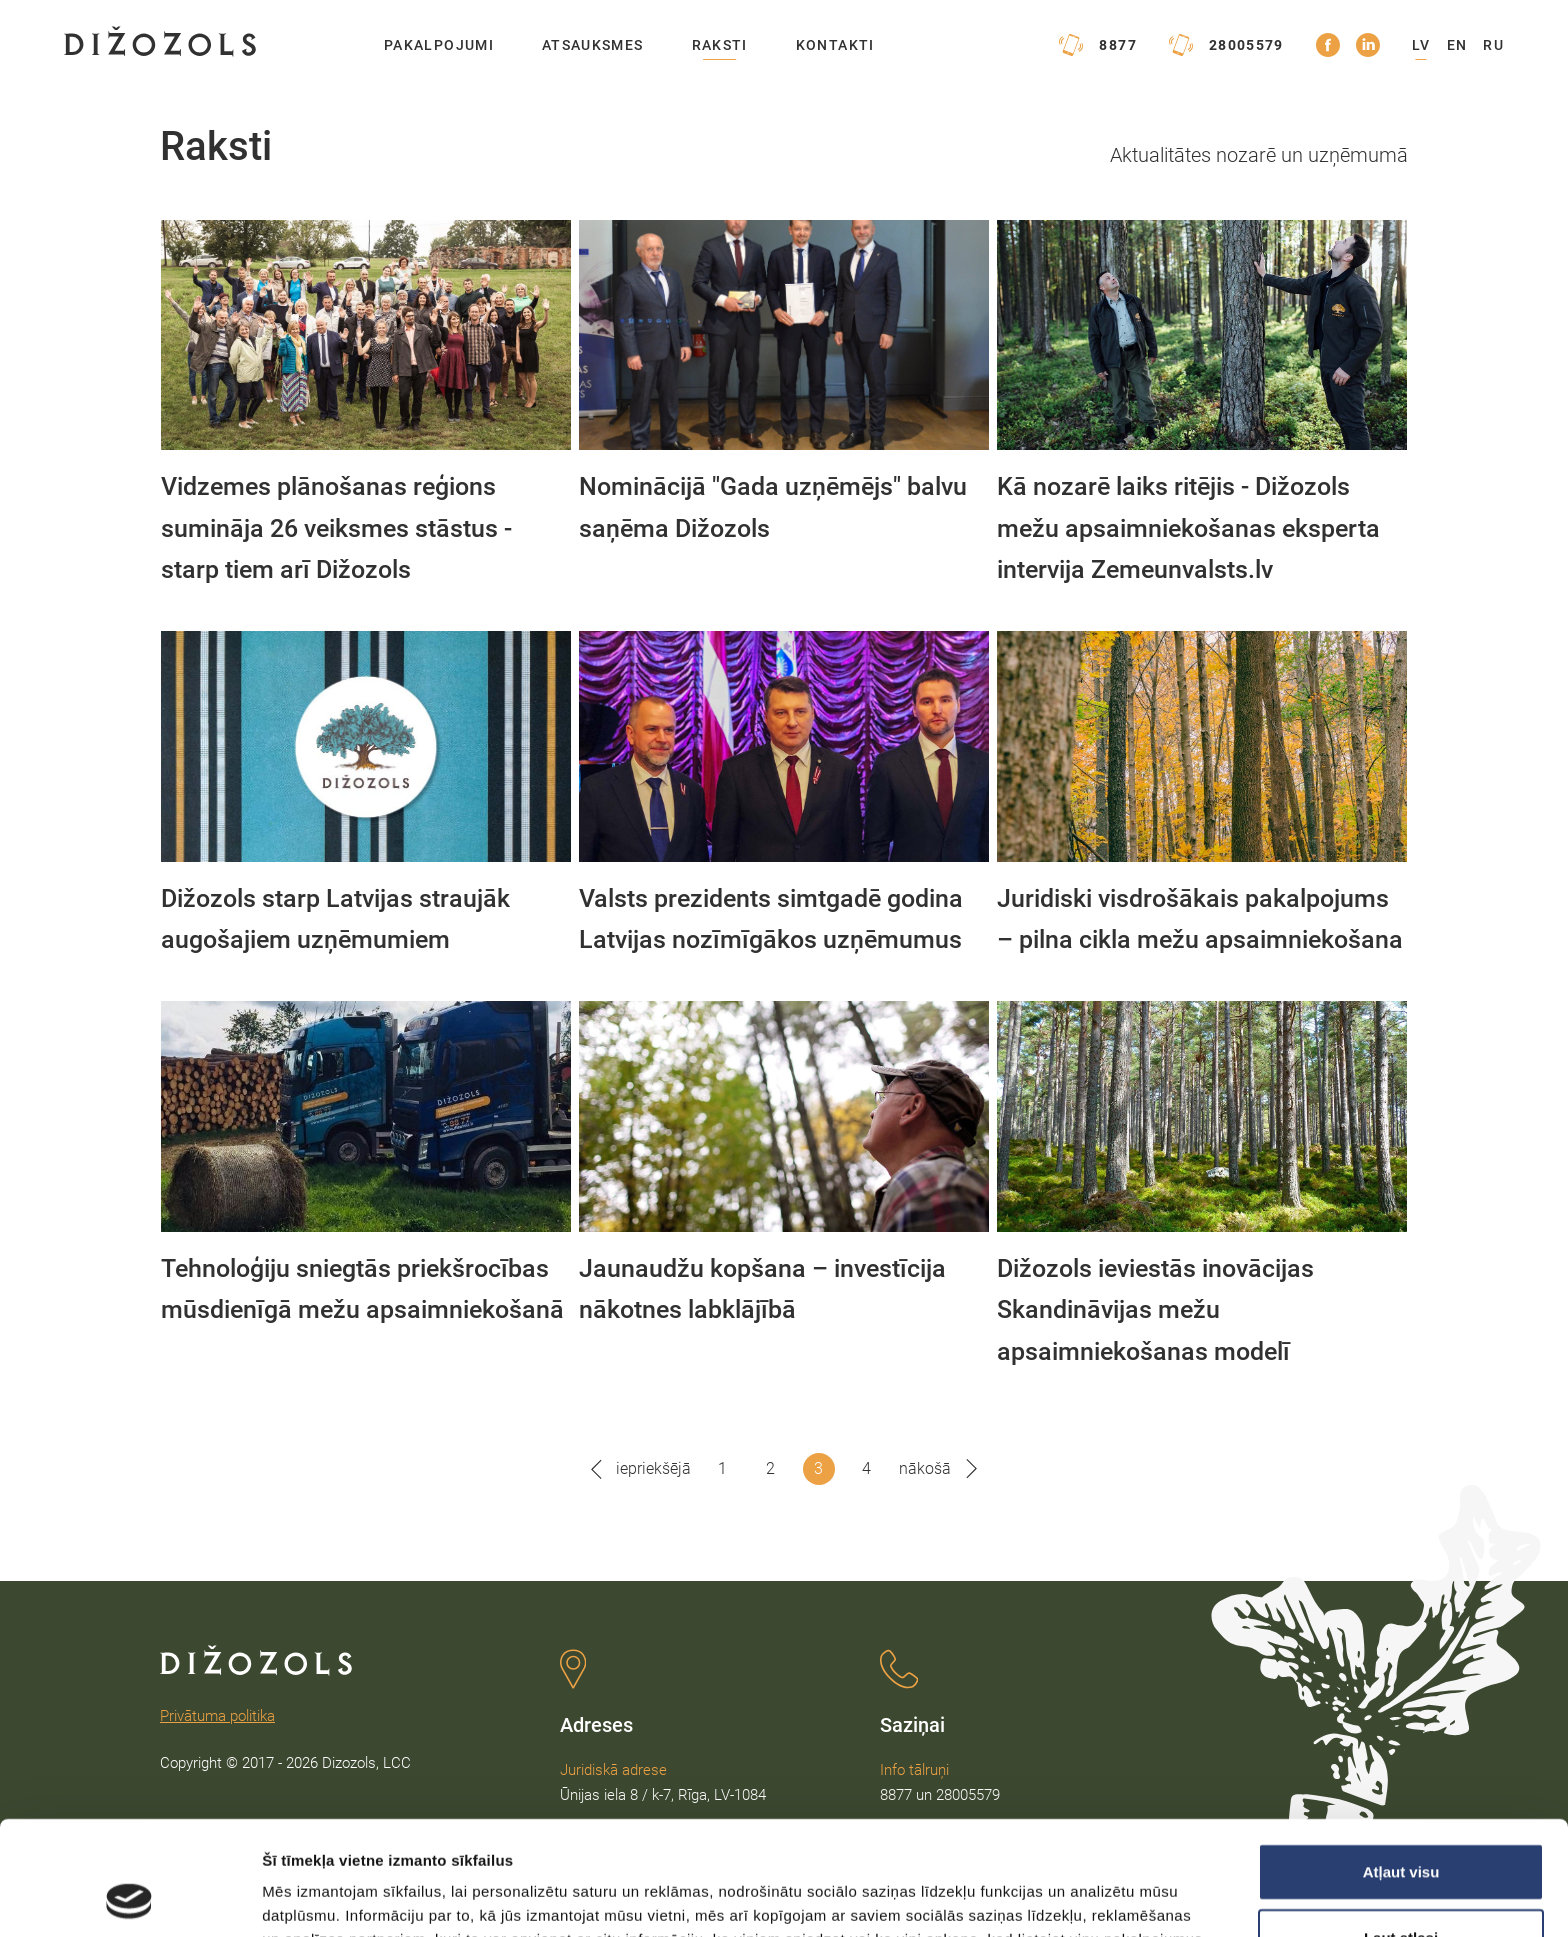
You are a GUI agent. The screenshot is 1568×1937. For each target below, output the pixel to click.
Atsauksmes (593, 45)
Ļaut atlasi (1401, 1830)
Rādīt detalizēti (1089, 1897)
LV (1421, 45)
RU (1493, 45)
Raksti (720, 45)
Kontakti (835, 45)
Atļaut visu (1401, 1764)
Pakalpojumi (439, 45)
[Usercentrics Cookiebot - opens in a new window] (129, 1898)
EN (1457, 45)
